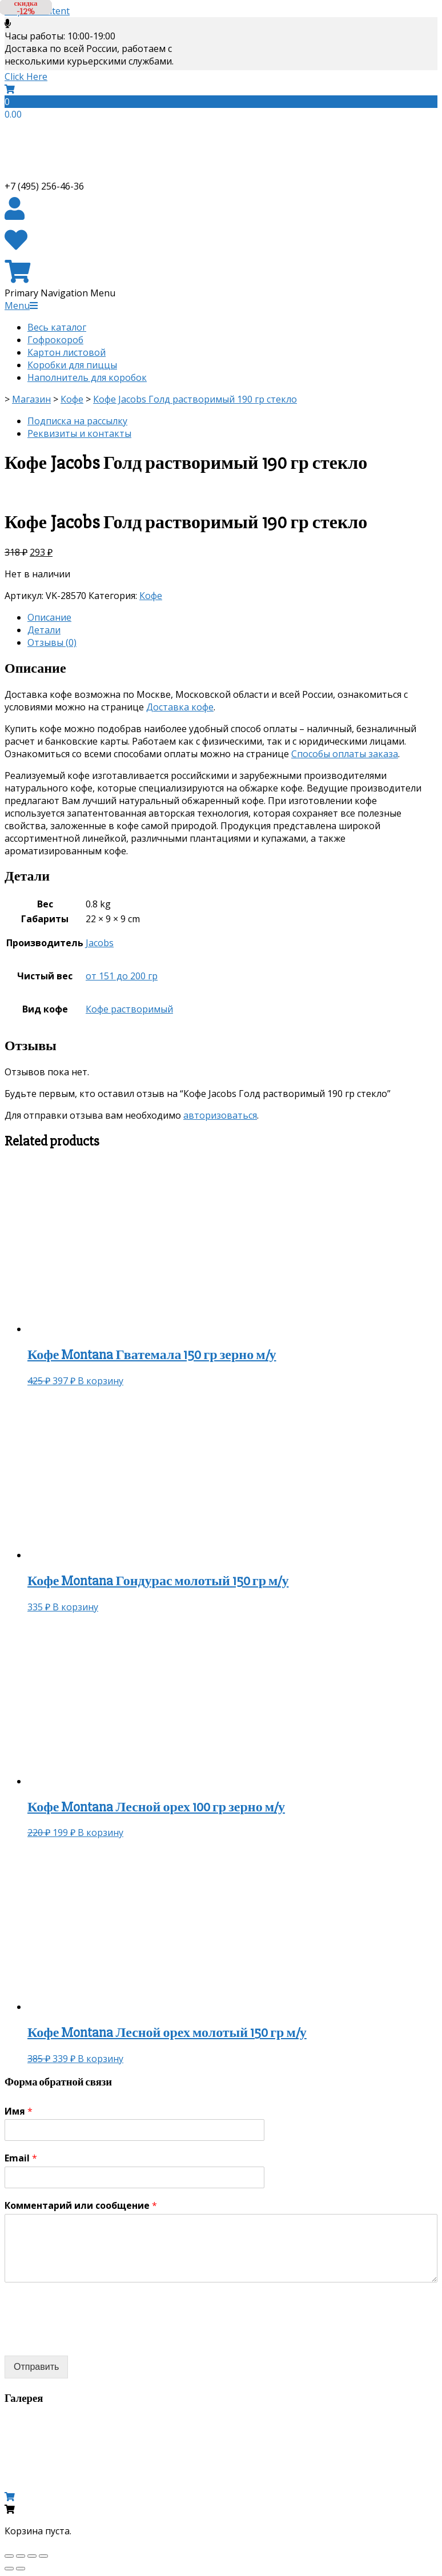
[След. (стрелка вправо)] (20, 2568)
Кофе (150, 595)
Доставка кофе (180, 707)
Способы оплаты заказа (344, 754)
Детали (44, 630)
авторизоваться (220, 1115)
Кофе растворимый (129, 1009)
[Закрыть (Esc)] (9, 2556)
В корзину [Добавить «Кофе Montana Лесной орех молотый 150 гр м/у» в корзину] (100, 2058)
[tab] (232, 617)
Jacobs (100, 943)
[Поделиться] (20, 2556)
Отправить (36, 2367)
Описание (49, 617)
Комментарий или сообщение (81, 2206)
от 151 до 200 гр (122, 976)
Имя (19, 2111)
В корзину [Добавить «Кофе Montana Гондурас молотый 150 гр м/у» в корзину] (75, 1607)
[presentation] (91, 2337)
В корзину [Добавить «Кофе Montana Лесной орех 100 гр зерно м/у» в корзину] (100, 1832)
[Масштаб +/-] (43, 2556)
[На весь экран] (32, 2556)
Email (21, 2158)
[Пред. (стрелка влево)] (9, 2568)
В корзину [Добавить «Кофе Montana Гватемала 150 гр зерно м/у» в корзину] (100, 1381)
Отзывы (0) (52, 642)
